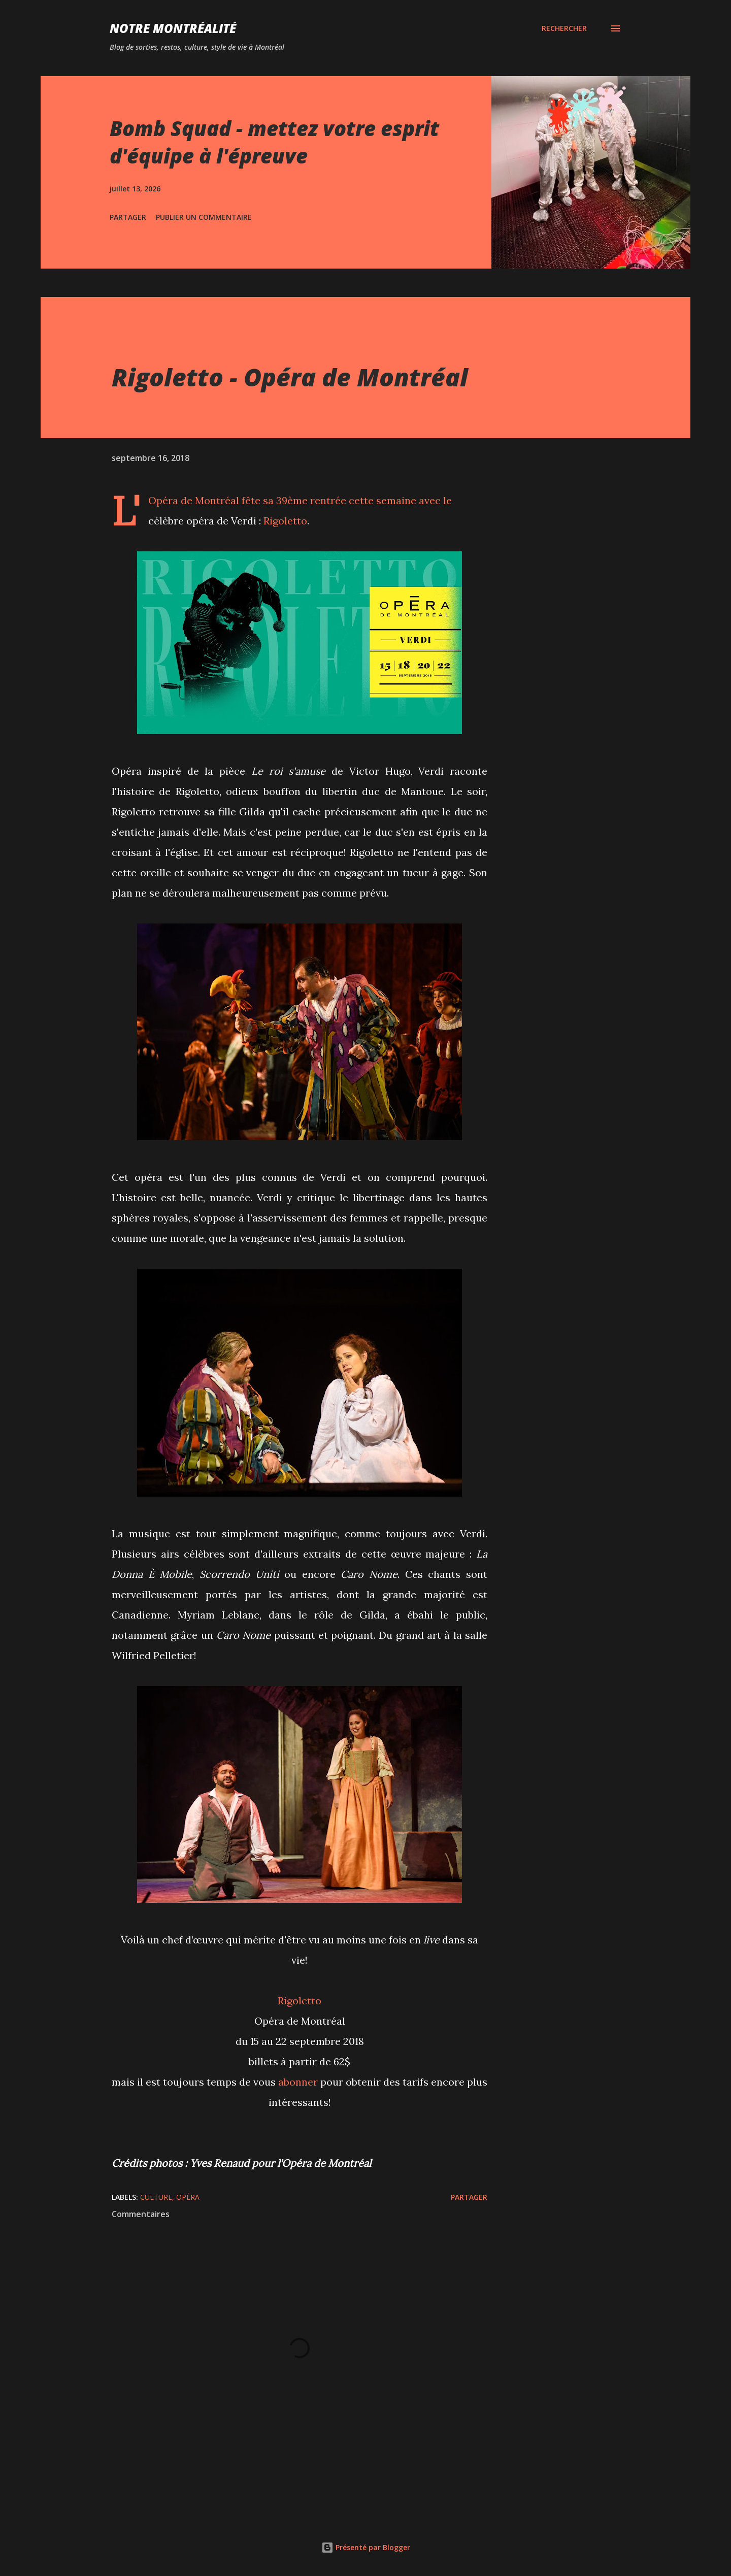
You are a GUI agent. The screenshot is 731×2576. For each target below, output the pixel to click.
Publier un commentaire (204, 217)
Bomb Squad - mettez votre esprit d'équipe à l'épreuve (274, 141)
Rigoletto (285, 520)
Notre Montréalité (173, 28)
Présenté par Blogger (365, 2547)
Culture (156, 2197)
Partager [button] (128, 217)
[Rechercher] (564, 28)
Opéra (188, 2197)
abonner (298, 2081)
